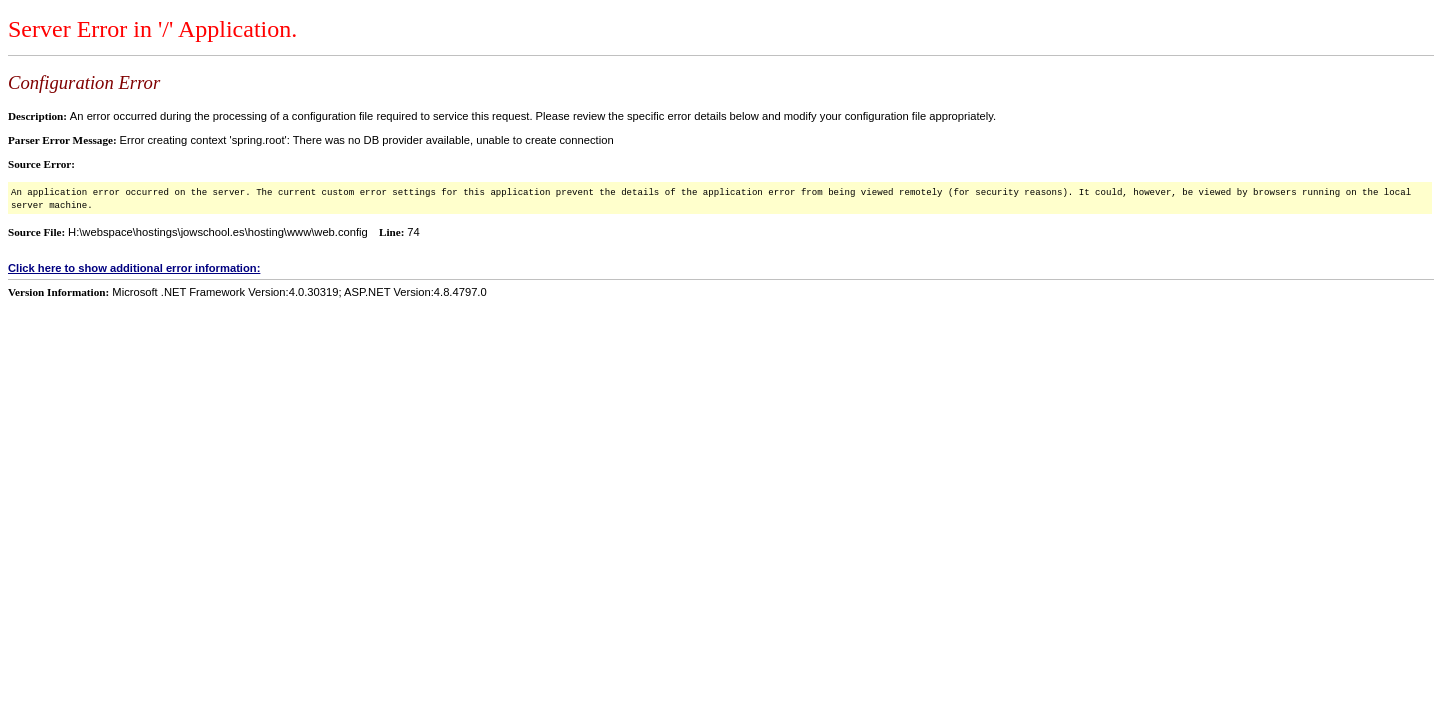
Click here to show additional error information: (134, 268)
